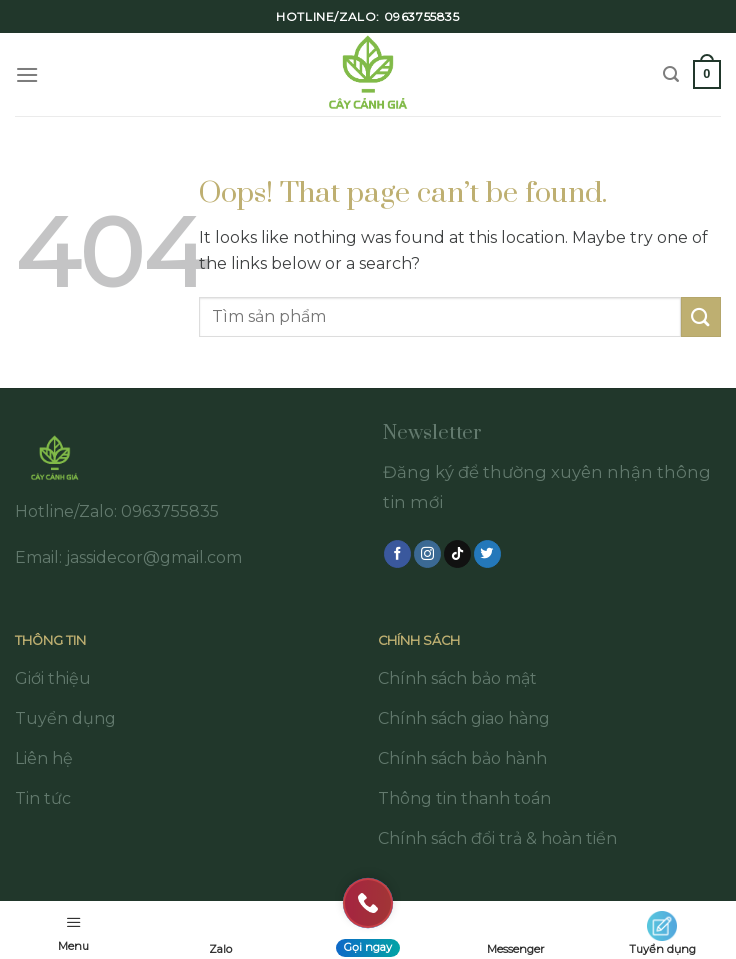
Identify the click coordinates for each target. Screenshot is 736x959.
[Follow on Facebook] (397, 554)
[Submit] (701, 316)
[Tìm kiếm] (671, 74)
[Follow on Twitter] (487, 554)
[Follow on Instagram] (427, 554)
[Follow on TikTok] (457, 554)
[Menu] (27, 74)
